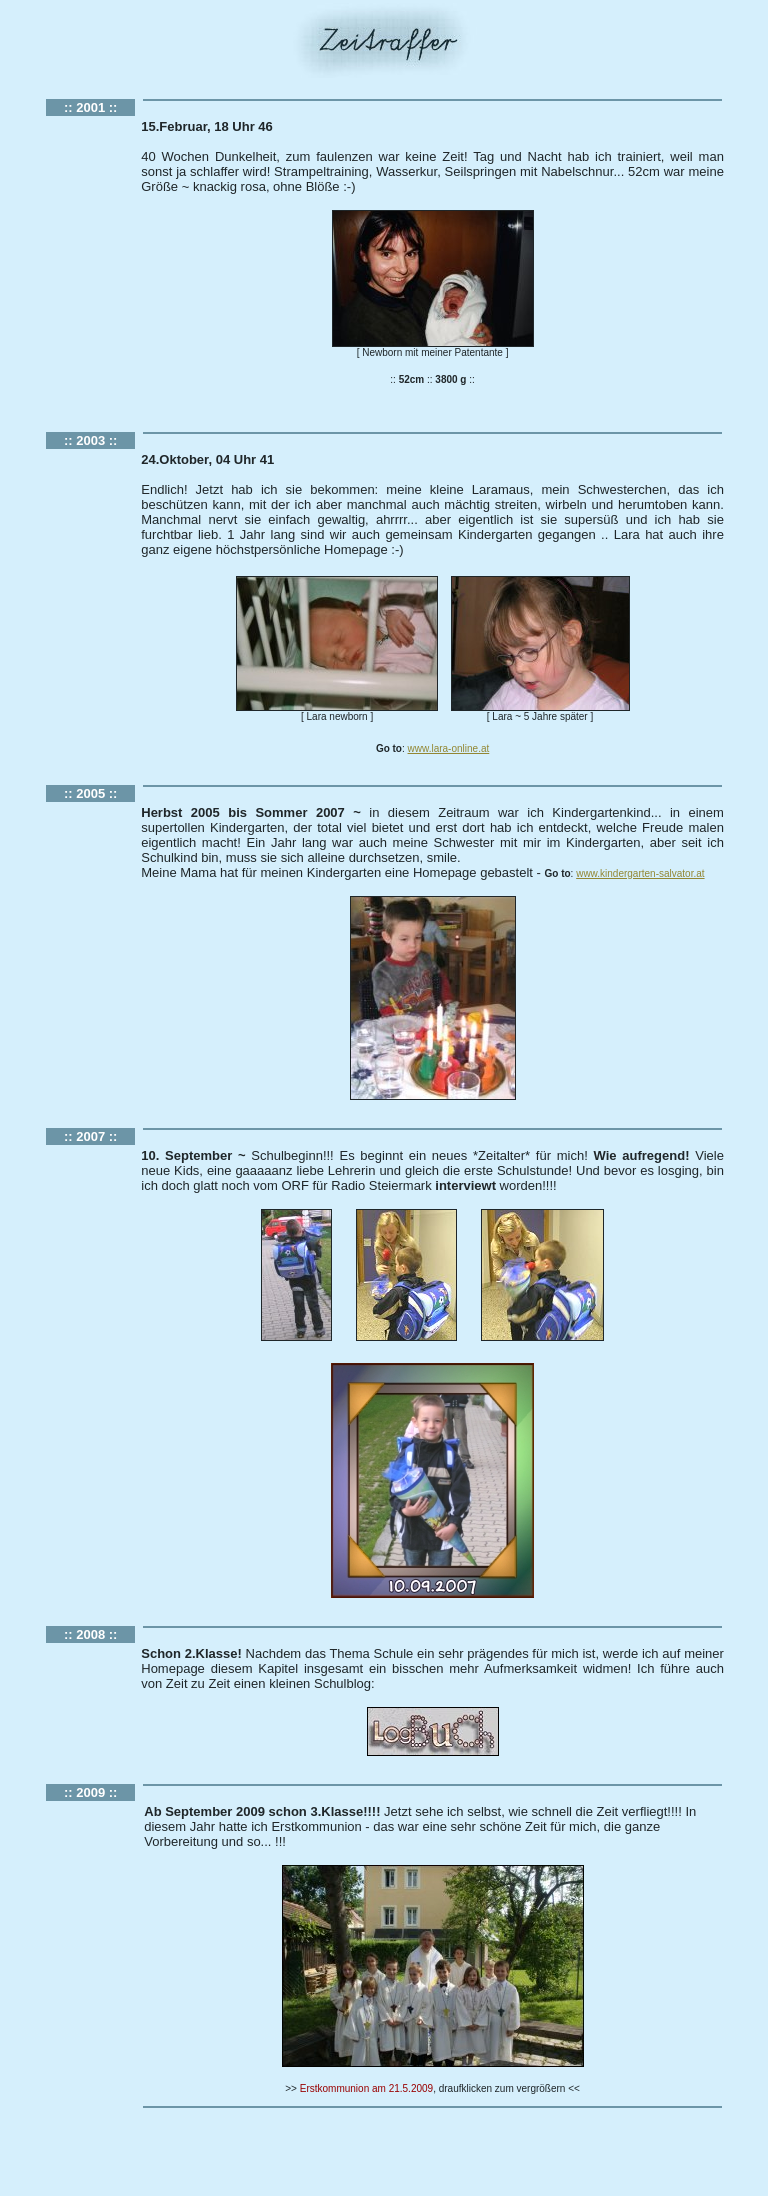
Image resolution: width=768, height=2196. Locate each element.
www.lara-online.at (449, 748)
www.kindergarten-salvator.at (640, 873)
